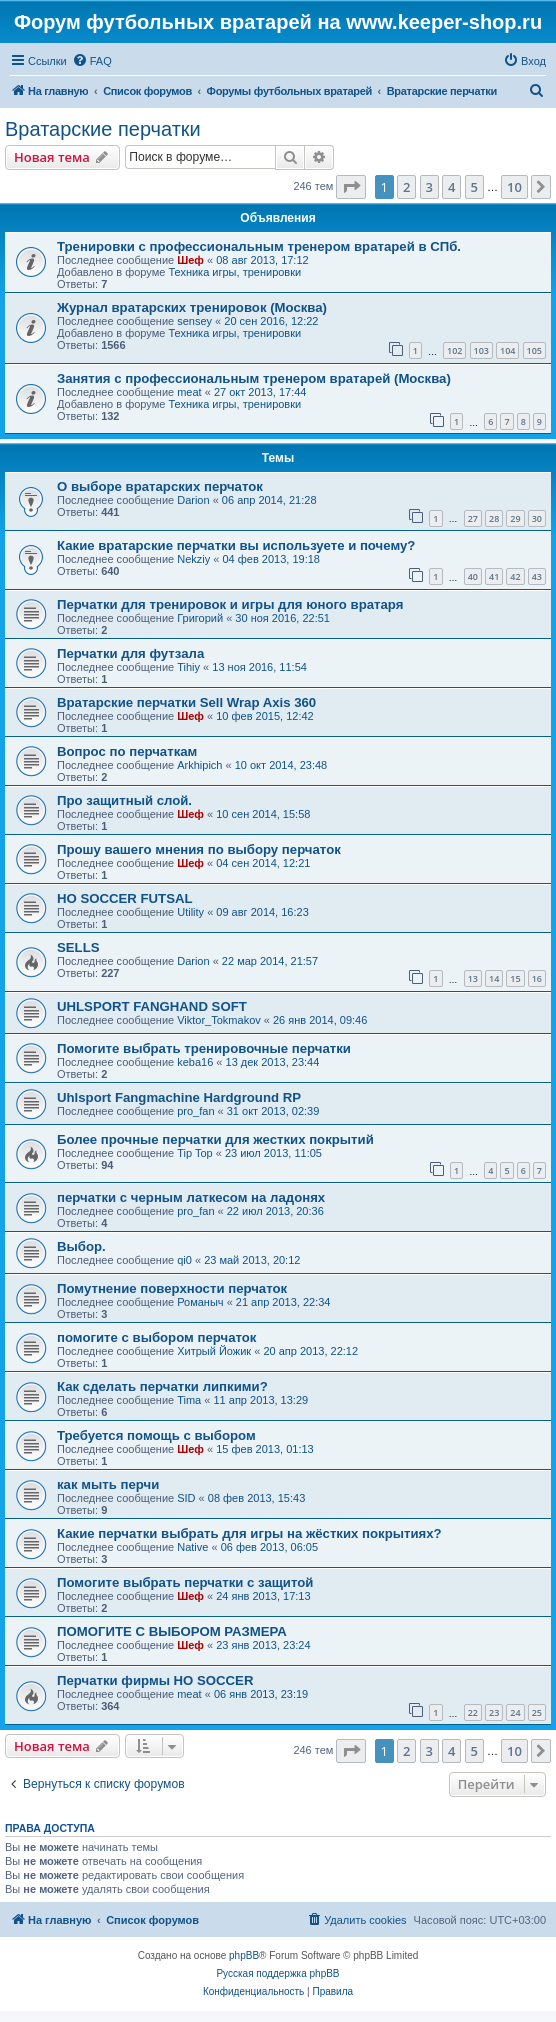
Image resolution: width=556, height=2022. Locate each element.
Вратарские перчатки (103, 129)
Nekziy (193, 559)
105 (534, 350)
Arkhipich (199, 765)
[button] (351, 187)
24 (515, 1712)
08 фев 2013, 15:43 (256, 1498)
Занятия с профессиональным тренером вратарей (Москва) (254, 378)
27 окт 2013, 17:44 (260, 392)
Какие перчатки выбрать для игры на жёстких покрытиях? (249, 1533)
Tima (189, 1400)
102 (454, 350)
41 (494, 576)
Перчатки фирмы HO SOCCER (155, 1680)
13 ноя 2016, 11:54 (259, 667)
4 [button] (451, 187)
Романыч (200, 1302)
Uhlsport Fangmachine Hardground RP (179, 1097)
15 (515, 978)
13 (473, 978)
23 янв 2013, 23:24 (263, 1645)
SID (186, 1498)
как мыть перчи (108, 1484)
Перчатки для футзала (130, 653)
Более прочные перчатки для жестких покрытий (215, 1139)
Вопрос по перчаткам (127, 751)
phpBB (244, 1955)
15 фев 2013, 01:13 (264, 1449)
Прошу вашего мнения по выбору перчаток (199, 849)
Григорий (200, 618)
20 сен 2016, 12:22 (271, 321)
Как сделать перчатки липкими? (162, 1386)
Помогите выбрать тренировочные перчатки (204, 1048)
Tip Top (194, 1153)
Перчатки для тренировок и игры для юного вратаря (230, 604)
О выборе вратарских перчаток (160, 486)
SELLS (78, 947)
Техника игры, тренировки (234, 272)
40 (473, 576)
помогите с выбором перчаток (156, 1337)
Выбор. (81, 1246)
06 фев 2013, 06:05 (269, 1547)
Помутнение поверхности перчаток (172, 1288)
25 (537, 1712)
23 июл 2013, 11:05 (273, 1153)
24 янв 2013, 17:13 (263, 1596)
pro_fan (195, 1111)
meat (189, 392)
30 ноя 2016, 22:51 (282, 618)
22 (473, 1712)
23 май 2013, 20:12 (252, 1260)
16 (537, 978)
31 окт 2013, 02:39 (273, 1111)
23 (494, 1712)
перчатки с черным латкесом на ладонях (191, 1197)
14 (494, 978)
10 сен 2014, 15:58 (263, 814)
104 (507, 350)
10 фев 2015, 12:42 (264, 716)
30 (537, 518)
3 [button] (429, 187)
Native (192, 1547)
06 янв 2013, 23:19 (261, 1694)
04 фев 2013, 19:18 (270, 559)
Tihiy (188, 667)
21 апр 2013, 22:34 (283, 1302)
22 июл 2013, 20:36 (275, 1211)
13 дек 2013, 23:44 (273, 1062)
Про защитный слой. (124, 800)
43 (537, 576)
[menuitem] (92, 61)
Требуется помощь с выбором (156, 1435)
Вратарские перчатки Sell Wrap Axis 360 (186, 702)
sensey (194, 321)
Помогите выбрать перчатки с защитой (185, 1582)
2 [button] (406, 187)
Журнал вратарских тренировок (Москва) (192, 307)
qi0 (184, 1260)
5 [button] (474, 187)
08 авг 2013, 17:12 (262, 260)
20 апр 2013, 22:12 (310, 1351)
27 (473, 518)
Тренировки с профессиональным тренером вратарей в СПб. (259, 246)
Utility (190, 912)
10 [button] (514, 187)
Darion (193, 500)
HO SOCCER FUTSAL (125, 898)
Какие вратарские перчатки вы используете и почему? (236, 545)
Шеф (190, 260)
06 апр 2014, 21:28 (269, 500)
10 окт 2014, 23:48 (281, 765)
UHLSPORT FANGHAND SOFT (152, 1006)
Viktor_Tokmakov (219, 1020)
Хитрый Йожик (214, 1351)
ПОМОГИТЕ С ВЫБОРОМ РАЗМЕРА (172, 1631)
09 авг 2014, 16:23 (262, 912)
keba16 (195, 1062)
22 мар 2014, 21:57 (270, 961)
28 (494, 518)
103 (481, 350)
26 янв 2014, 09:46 (320, 1020)
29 (515, 518)
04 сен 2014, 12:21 (263, 863)
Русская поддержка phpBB (277, 1973)
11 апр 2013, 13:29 (260, 1400)
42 (515, 576)
